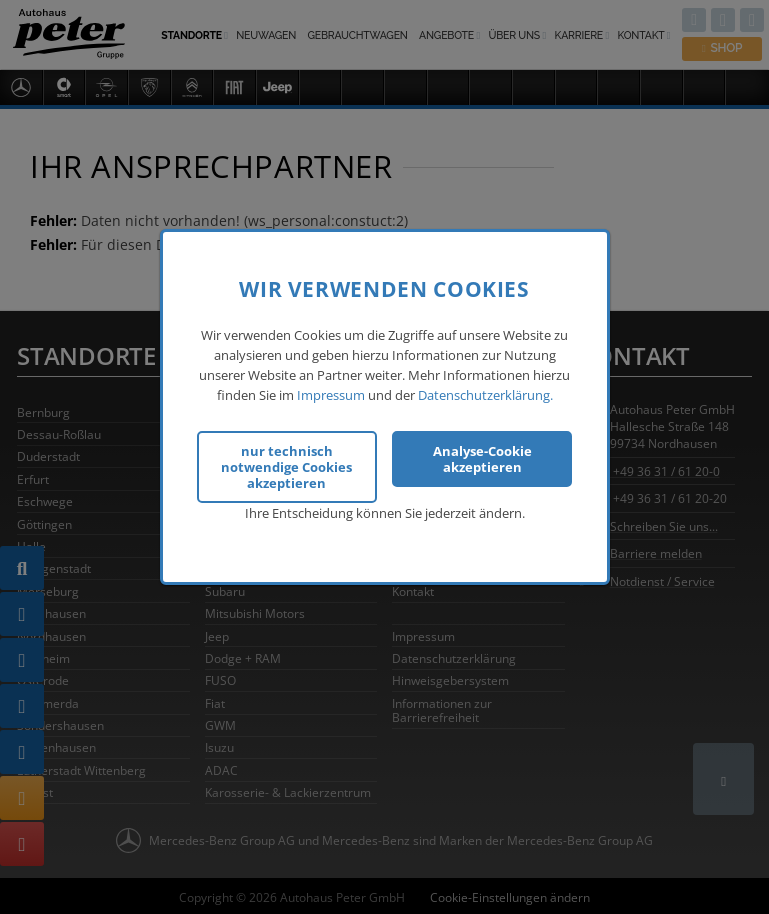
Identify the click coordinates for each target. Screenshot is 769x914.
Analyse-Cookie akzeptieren (482, 459)
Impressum (331, 395)
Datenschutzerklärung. (485, 395)
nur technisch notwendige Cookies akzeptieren (286, 467)
